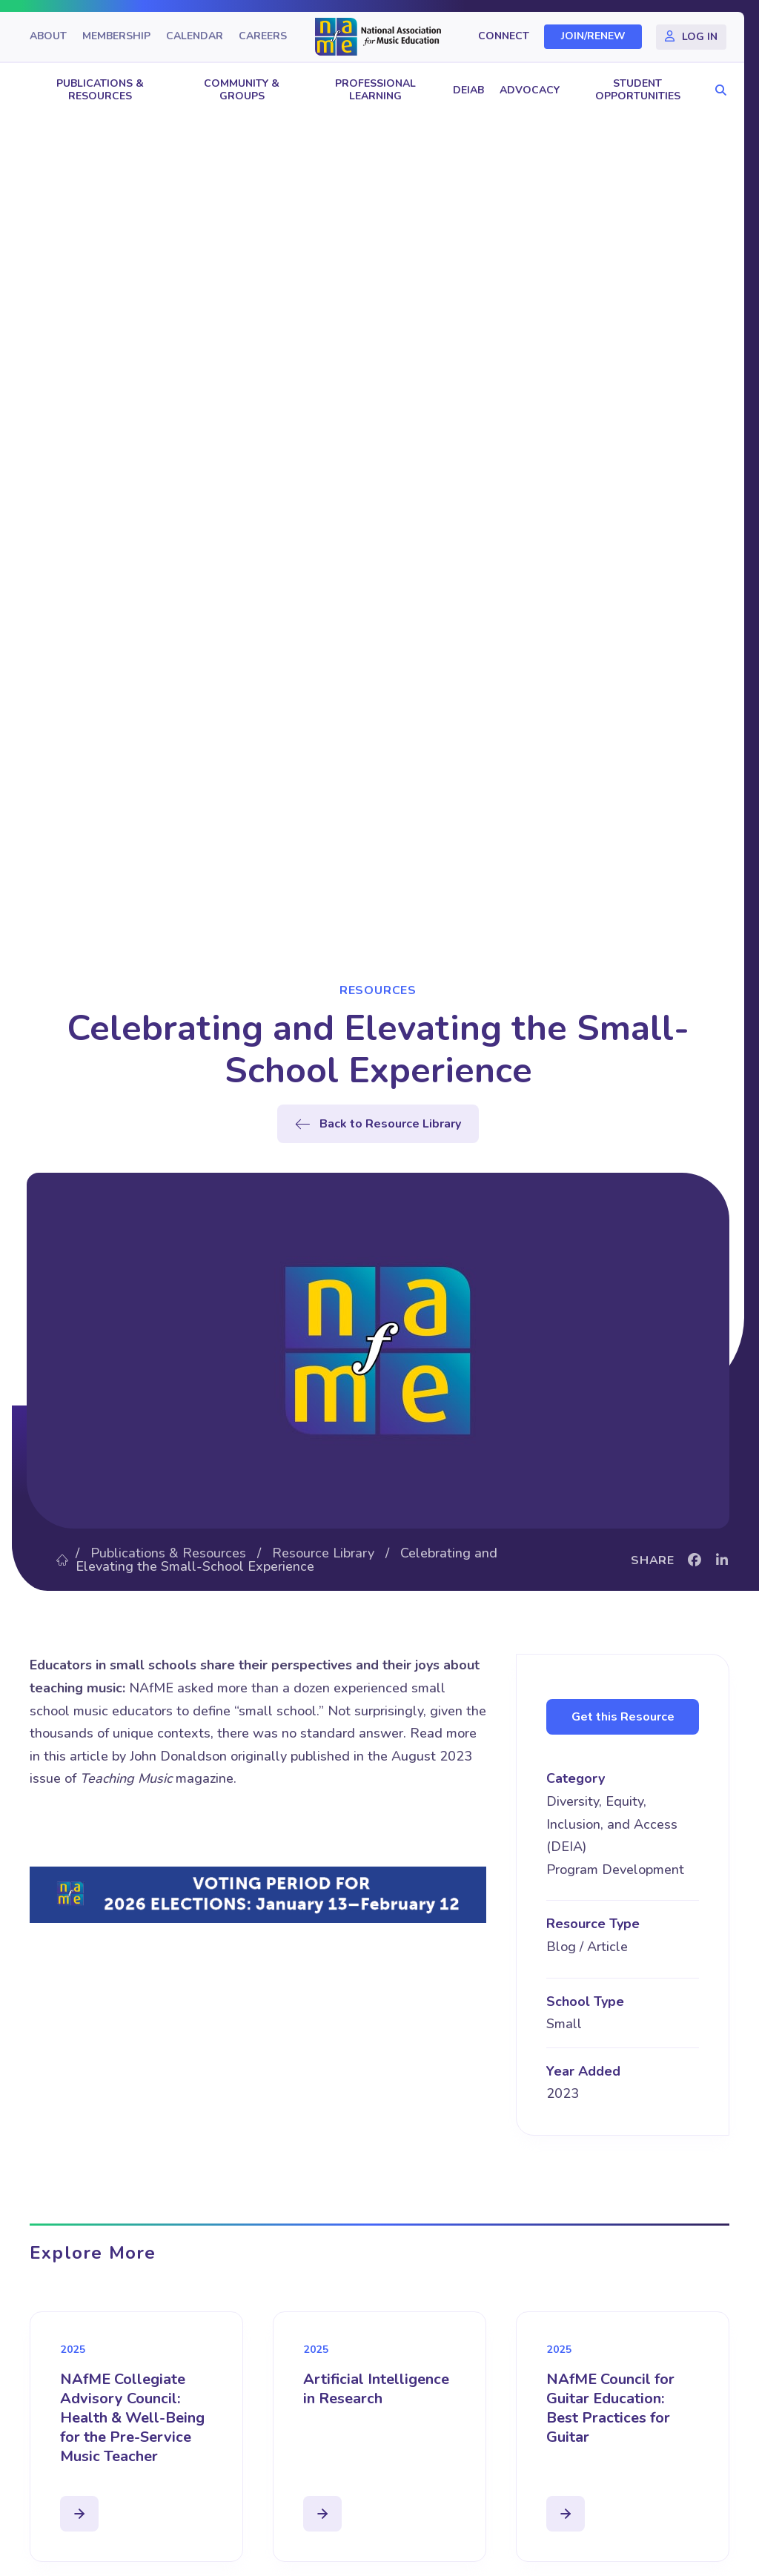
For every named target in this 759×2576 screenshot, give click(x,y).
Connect (503, 36)
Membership (116, 36)
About (48, 36)
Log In (699, 37)
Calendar (194, 36)
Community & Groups (241, 89)
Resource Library (323, 1553)
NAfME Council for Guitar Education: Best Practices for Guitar (610, 2408)
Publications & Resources (100, 89)
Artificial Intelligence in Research (376, 2388)
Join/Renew (593, 36)
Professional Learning (375, 89)
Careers (263, 36)
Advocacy (530, 90)
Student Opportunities (637, 89)
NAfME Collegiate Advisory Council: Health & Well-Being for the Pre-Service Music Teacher (132, 2417)
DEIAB (468, 90)
